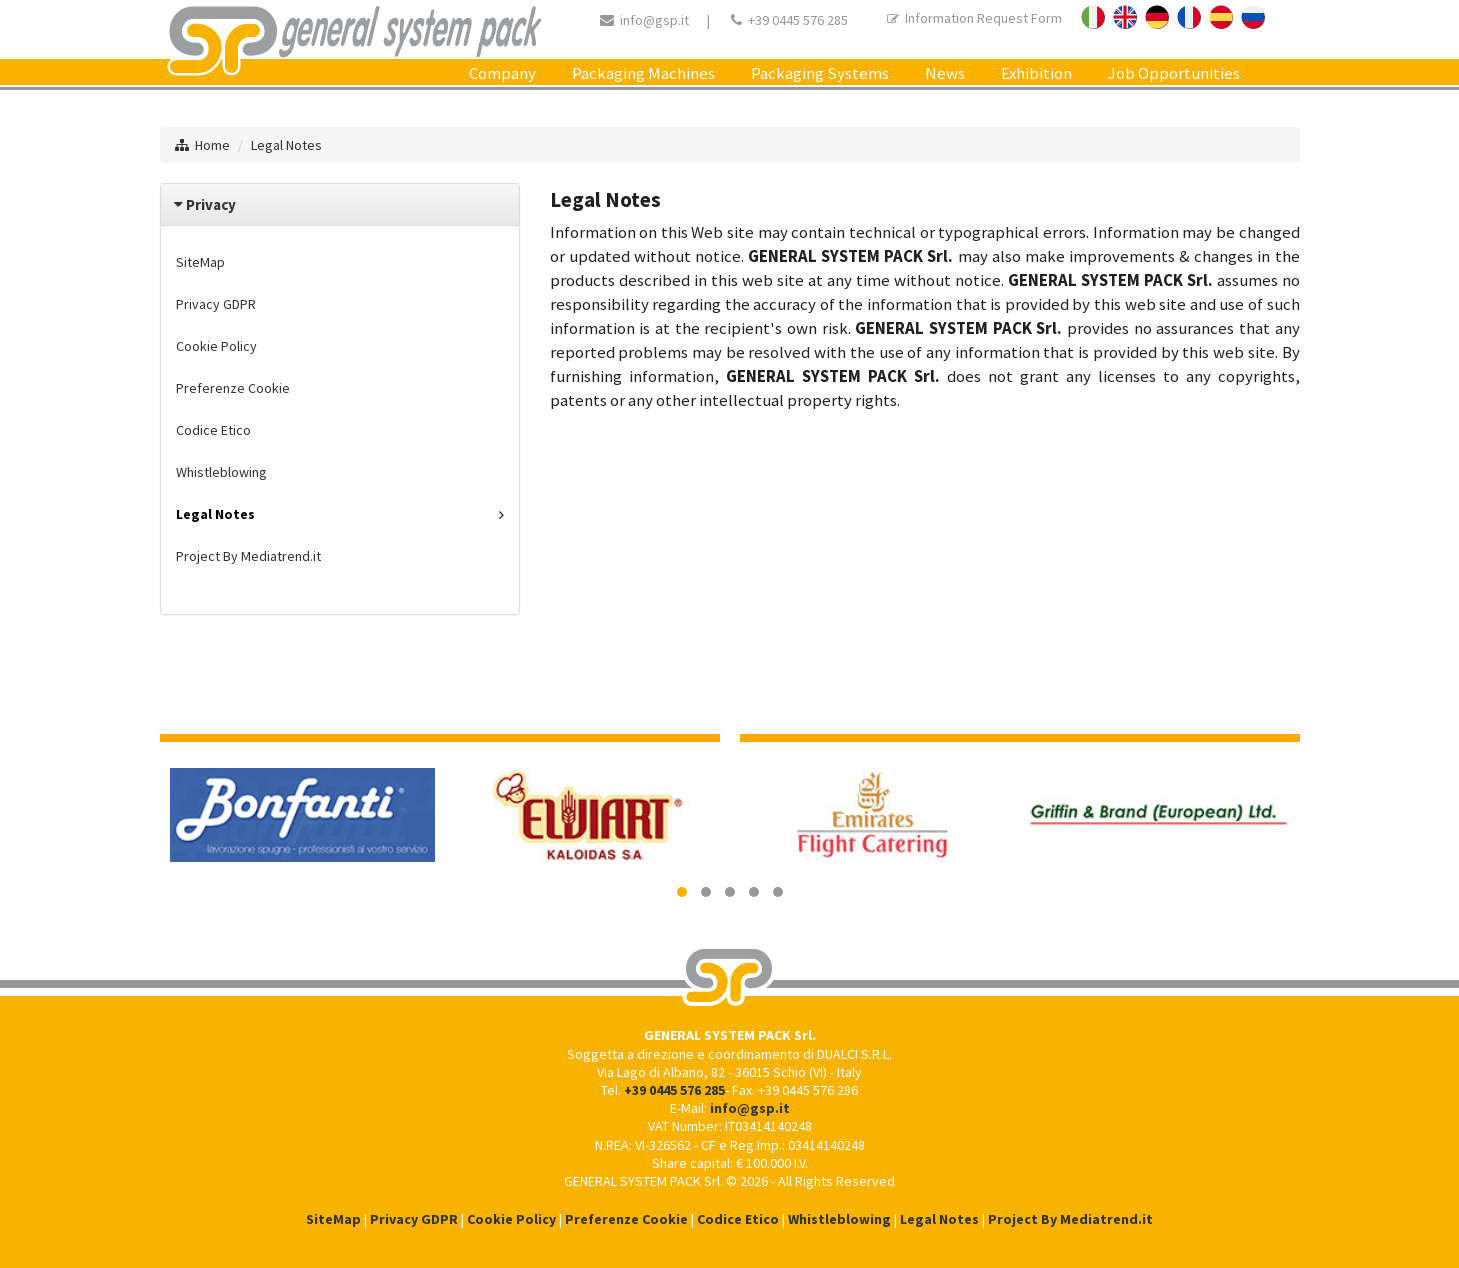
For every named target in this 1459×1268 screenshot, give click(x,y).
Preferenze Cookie (233, 388)
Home (212, 145)
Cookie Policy (216, 346)
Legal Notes (286, 145)
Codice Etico (213, 430)
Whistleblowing (221, 472)
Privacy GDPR (216, 304)
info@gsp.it (654, 20)
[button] (682, 892)
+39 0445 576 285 (798, 20)
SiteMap (200, 262)
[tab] (340, 204)
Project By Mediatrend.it (248, 556)
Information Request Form (974, 18)
